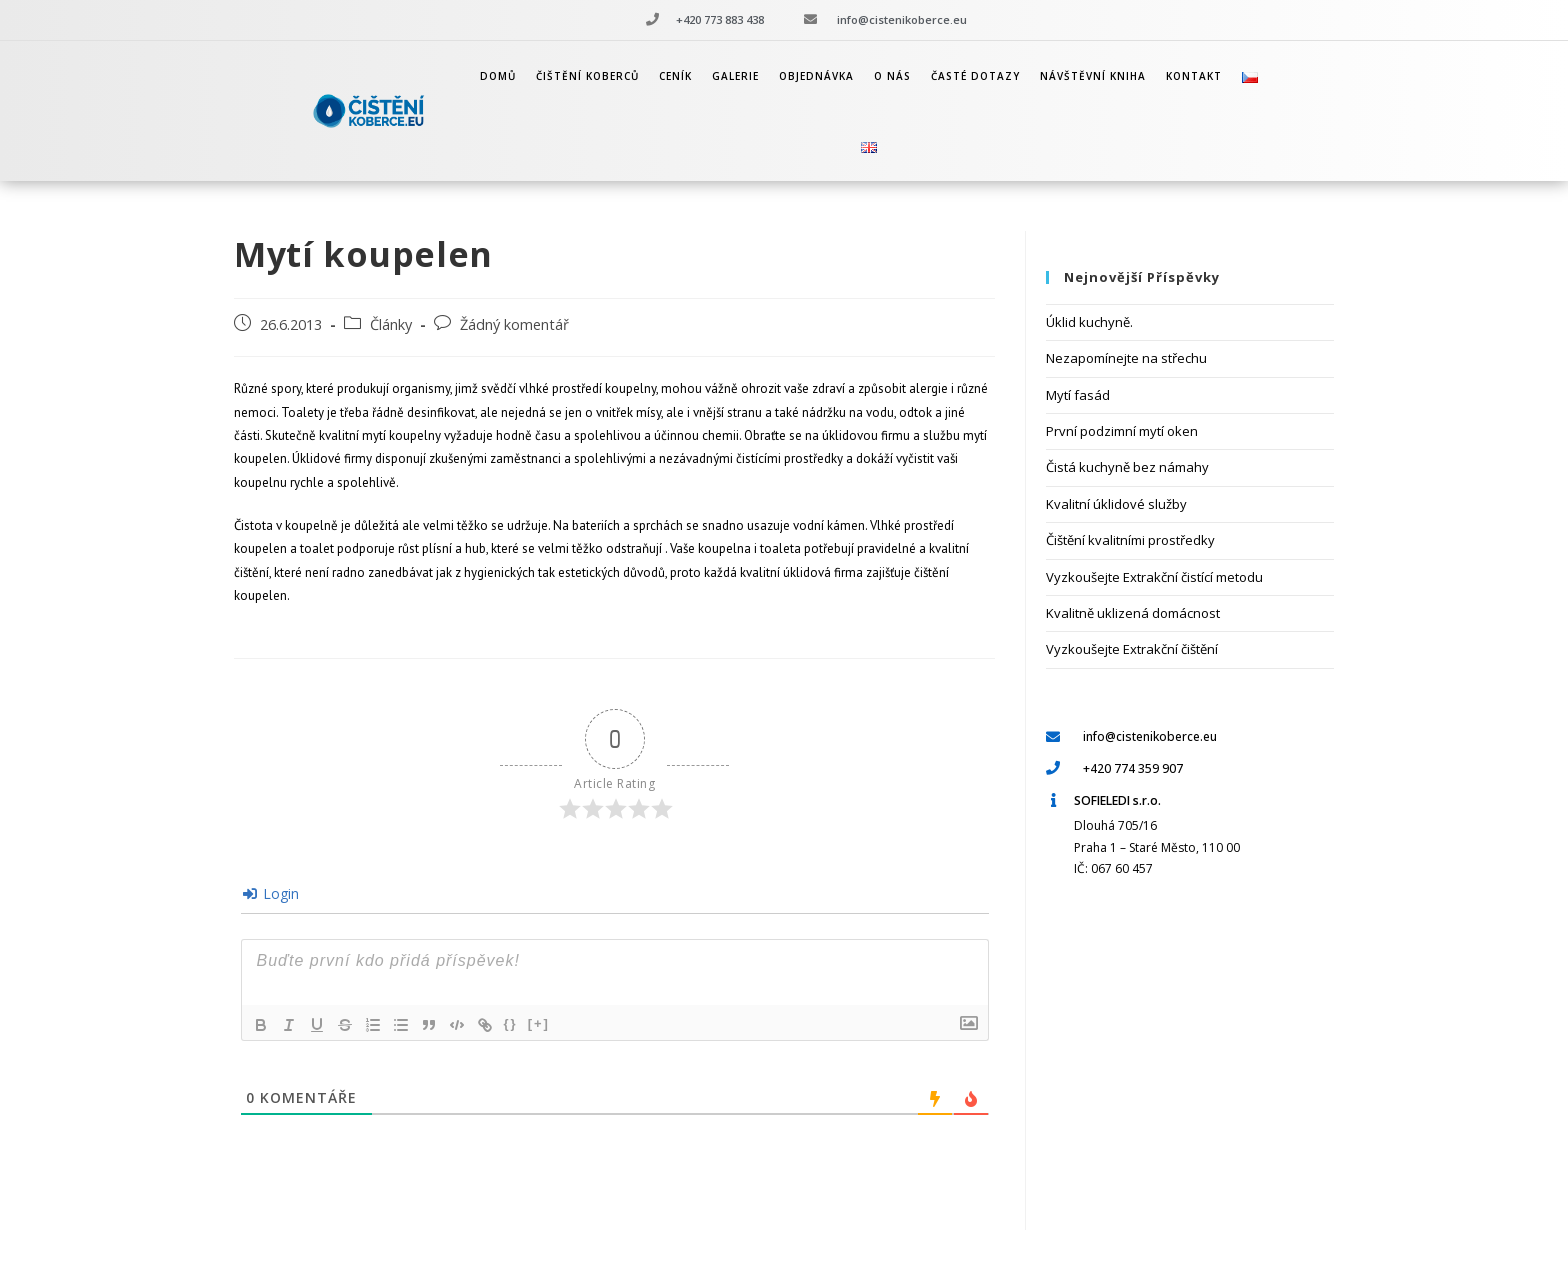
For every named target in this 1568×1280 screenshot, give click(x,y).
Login (271, 893)
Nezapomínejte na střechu (1126, 358)
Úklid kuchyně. (1089, 322)
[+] (539, 1023)
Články (391, 324)
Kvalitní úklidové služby (1116, 504)
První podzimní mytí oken (1122, 431)
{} (511, 1023)
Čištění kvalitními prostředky (1130, 540)
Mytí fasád (1078, 395)
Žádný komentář (514, 324)
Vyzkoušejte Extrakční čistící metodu (1154, 577)
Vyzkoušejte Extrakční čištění (1132, 649)
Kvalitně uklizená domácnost (1133, 613)
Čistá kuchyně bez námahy (1127, 467)
